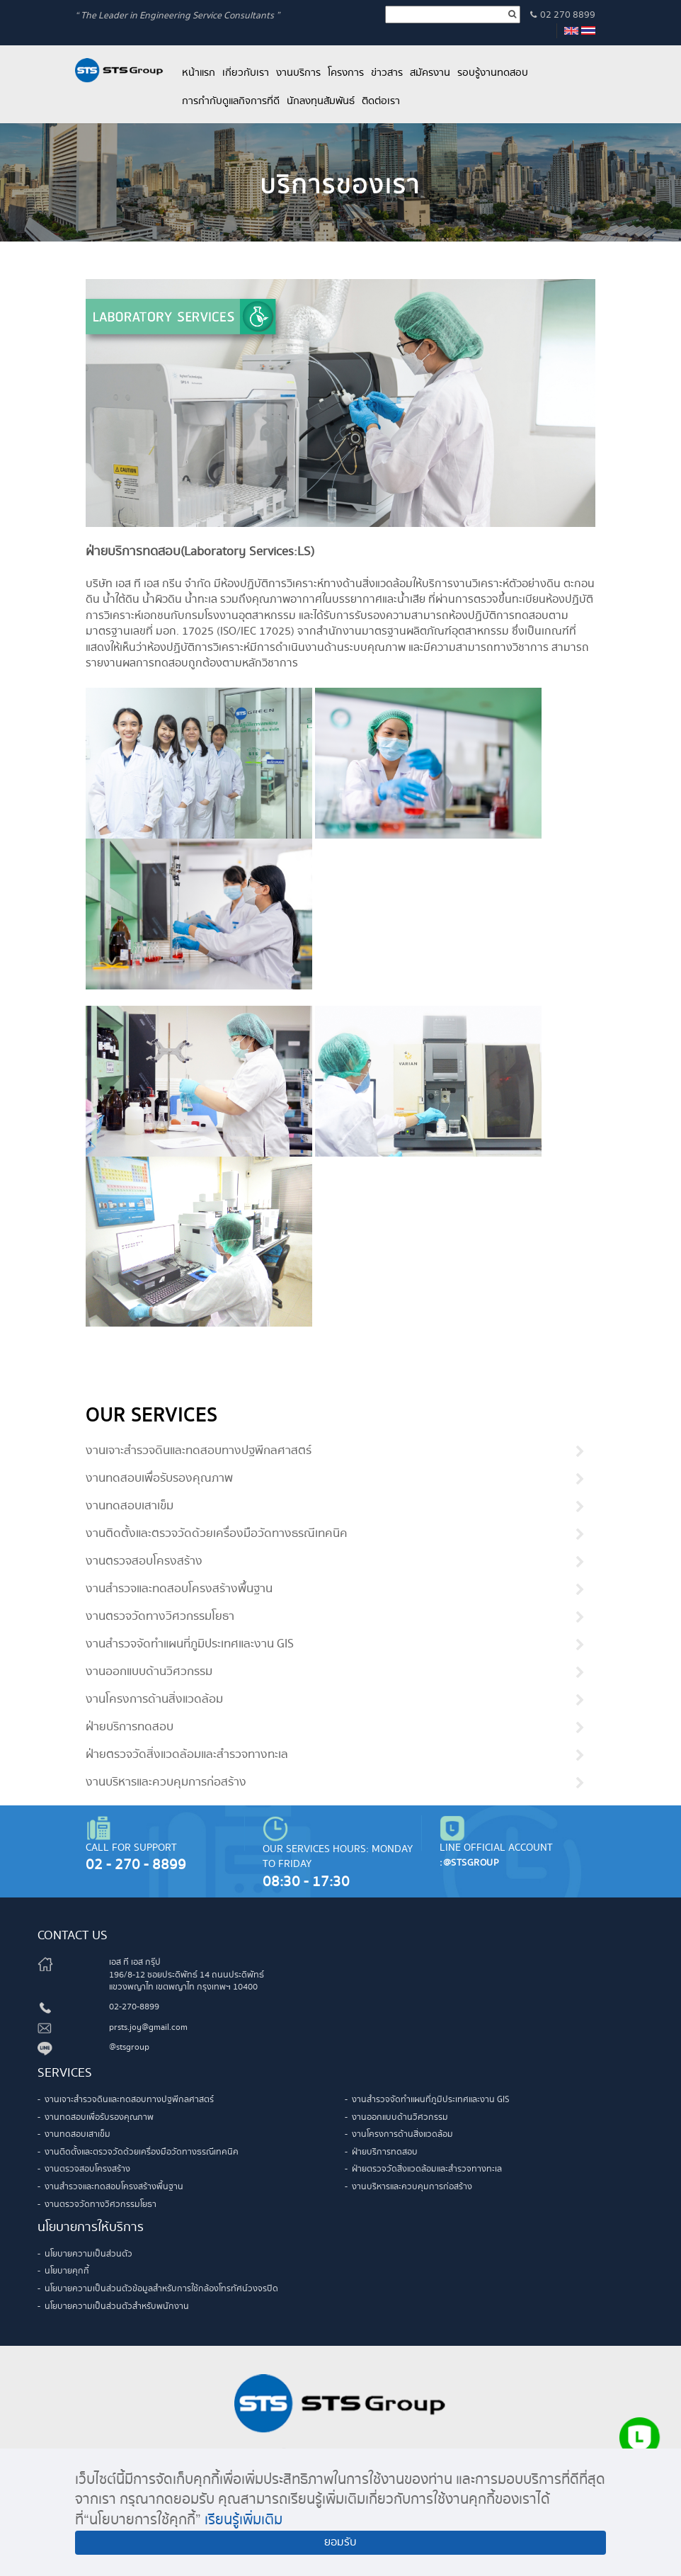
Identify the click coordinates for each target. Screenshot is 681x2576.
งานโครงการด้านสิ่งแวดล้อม (154, 1699)
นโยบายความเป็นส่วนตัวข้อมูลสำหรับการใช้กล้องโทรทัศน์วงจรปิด (161, 2289)
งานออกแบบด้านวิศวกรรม (149, 1672)
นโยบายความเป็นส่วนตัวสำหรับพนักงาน (117, 2306)
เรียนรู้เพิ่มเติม (243, 2520)
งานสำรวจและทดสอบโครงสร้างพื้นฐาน (179, 1589)
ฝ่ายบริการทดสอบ (129, 1727)
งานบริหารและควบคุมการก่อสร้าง (166, 1782)
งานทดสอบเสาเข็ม (129, 1506)
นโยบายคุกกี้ (67, 2271)
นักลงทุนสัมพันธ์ (321, 101)
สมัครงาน (430, 73)
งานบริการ (298, 73)
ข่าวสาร (387, 73)
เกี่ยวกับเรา (245, 73)
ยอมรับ (340, 2542)
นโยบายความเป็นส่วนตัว (88, 2254)
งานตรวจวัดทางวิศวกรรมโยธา (160, 1616)
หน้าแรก (198, 73)
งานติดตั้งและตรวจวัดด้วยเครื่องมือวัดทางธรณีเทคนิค (217, 1534)
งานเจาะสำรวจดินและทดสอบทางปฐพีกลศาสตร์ (198, 1451)
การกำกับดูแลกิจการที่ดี (231, 101)
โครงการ (346, 73)
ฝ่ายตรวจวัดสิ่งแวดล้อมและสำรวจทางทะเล (187, 1755)
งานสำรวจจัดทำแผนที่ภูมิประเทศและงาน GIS (190, 1644)
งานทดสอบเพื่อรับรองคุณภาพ (159, 1478)
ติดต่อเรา (381, 101)
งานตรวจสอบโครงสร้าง (144, 1561)
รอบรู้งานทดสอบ (492, 73)
